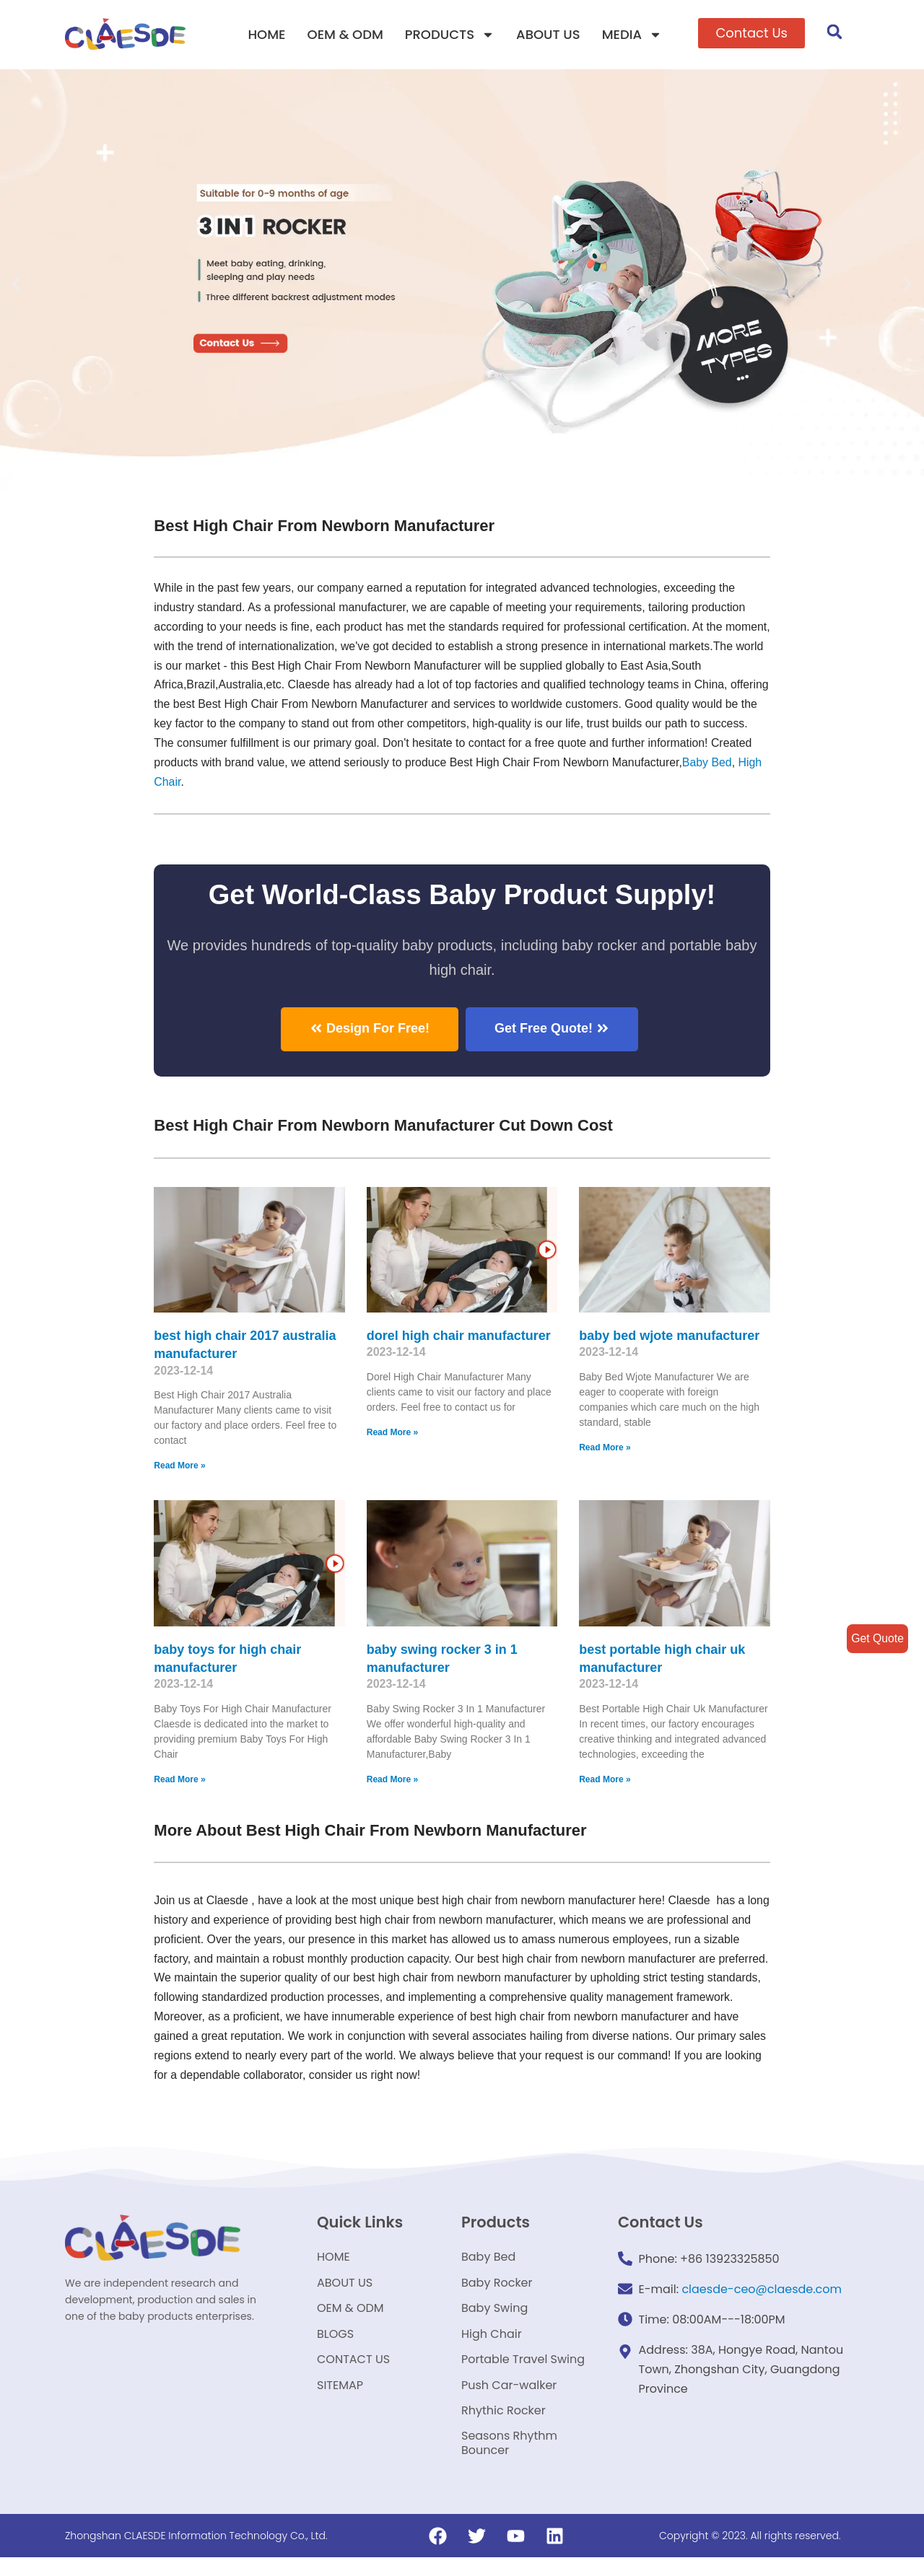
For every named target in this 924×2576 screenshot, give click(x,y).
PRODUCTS (449, 34)
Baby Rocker (497, 2289)
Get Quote (877, 1638)
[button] (751, 33)
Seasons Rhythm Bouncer (509, 2460)
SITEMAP (340, 2399)
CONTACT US (353, 2371)
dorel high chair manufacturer (459, 1337)
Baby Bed (249, 784)
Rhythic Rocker (503, 2426)
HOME (266, 34)
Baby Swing (494, 2316)
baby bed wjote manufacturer (669, 1337)
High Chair (308, 784)
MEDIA (632, 34)
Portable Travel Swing (523, 2371)
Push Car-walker (509, 2399)
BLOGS (335, 2344)
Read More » (179, 1468)
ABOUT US (548, 34)
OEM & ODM (345, 34)
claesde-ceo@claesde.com (761, 2292)
